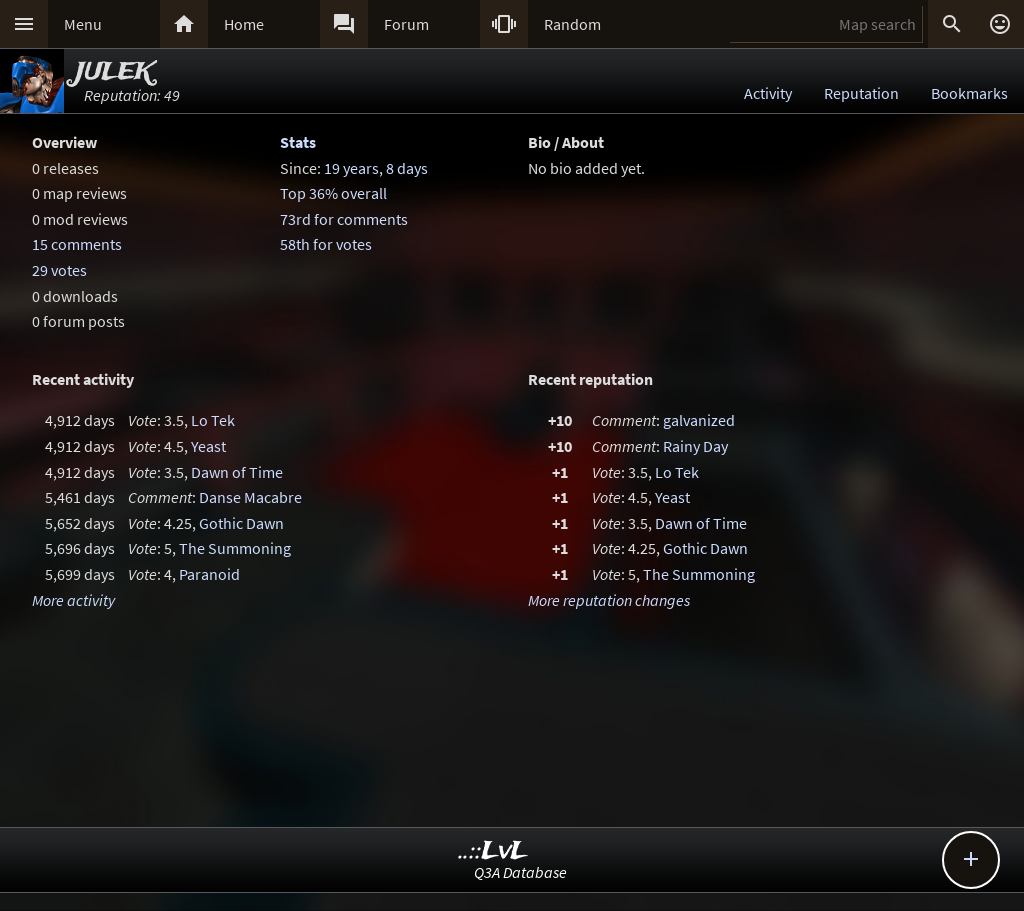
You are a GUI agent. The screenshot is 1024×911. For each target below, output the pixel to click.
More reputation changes (609, 600)
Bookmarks (969, 93)
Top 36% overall (333, 193)
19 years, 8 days (376, 168)
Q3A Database (520, 872)
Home (244, 24)
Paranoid (209, 574)
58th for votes (326, 244)
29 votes (59, 270)
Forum (406, 24)
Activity (768, 93)
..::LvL (493, 851)
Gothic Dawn (241, 523)
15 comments (77, 244)
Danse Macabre (250, 497)
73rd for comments (344, 219)
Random (572, 24)
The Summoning (235, 548)
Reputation (861, 93)
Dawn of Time (237, 472)
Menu (83, 24)
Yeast (208, 446)
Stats (298, 142)
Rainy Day (695, 446)
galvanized (699, 420)
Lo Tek (213, 420)
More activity (73, 600)
